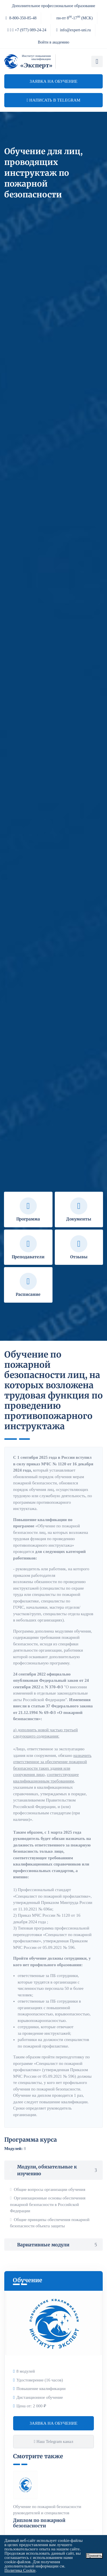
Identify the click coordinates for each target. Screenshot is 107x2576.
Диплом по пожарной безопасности (39, 2523)
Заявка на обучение (54, 81)
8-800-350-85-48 (21, 18)
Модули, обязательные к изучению (53, 2170)
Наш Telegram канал (53, 2441)
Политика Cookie (20, 2570)
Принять (94, 2555)
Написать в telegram (53, 100)
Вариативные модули (53, 2244)
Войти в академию (53, 42)
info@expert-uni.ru (73, 30)
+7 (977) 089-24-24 (26, 30)
